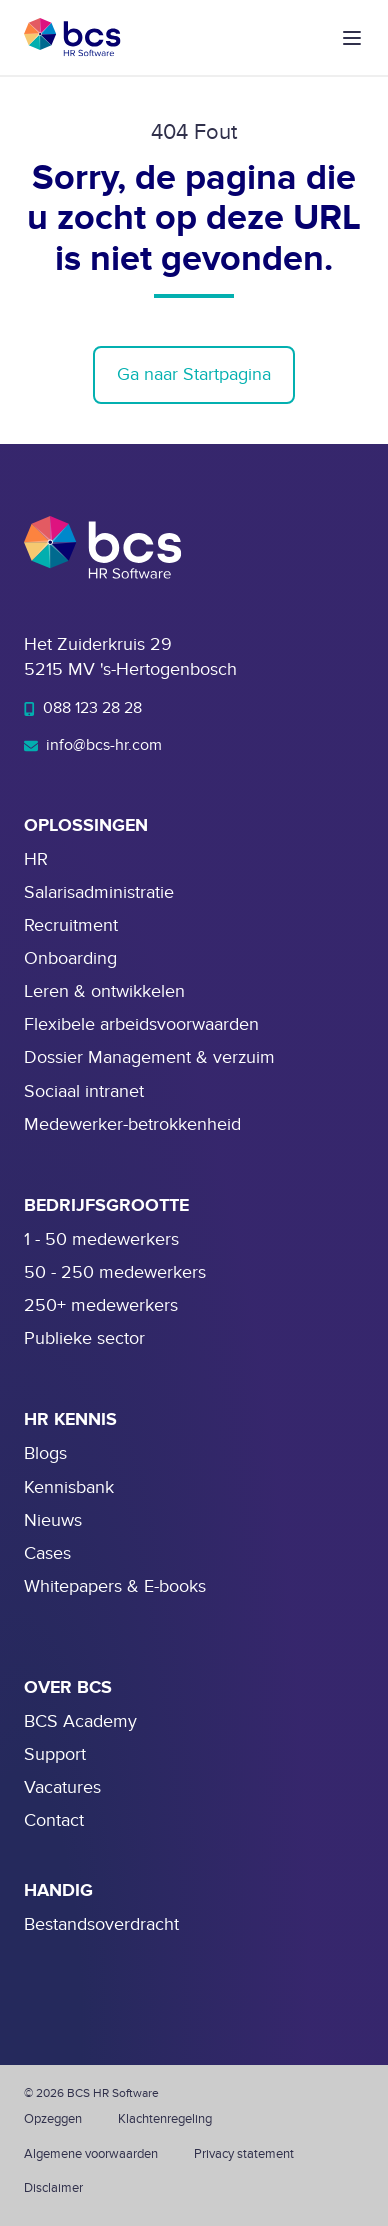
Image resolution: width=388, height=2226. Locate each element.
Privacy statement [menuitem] (244, 2154)
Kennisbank (69, 1487)
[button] (352, 38)
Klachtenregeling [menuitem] (165, 2119)
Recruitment (71, 925)
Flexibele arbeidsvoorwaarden (141, 1024)
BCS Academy (80, 1721)
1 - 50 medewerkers (101, 1239)
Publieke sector (84, 1338)
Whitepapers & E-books (115, 1586)
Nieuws (53, 1520)
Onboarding (70, 958)
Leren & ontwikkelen (104, 991)
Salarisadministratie (99, 892)
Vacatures (62, 1787)
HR (36, 859)
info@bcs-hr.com (93, 745)
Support (55, 1754)
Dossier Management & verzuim (149, 1057)
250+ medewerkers (101, 1305)
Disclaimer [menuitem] (53, 2188)
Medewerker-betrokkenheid (132, 1124)
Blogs (45, 1453)
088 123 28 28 (83, 708)
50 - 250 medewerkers (115, 1272)
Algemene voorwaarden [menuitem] (91, 2154)
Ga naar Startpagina (194, 374)
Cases (47, 1553)
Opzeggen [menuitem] (53, 2119)
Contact (54, 1820)
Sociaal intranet (84, 1091)
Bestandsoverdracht (101, 1924)
